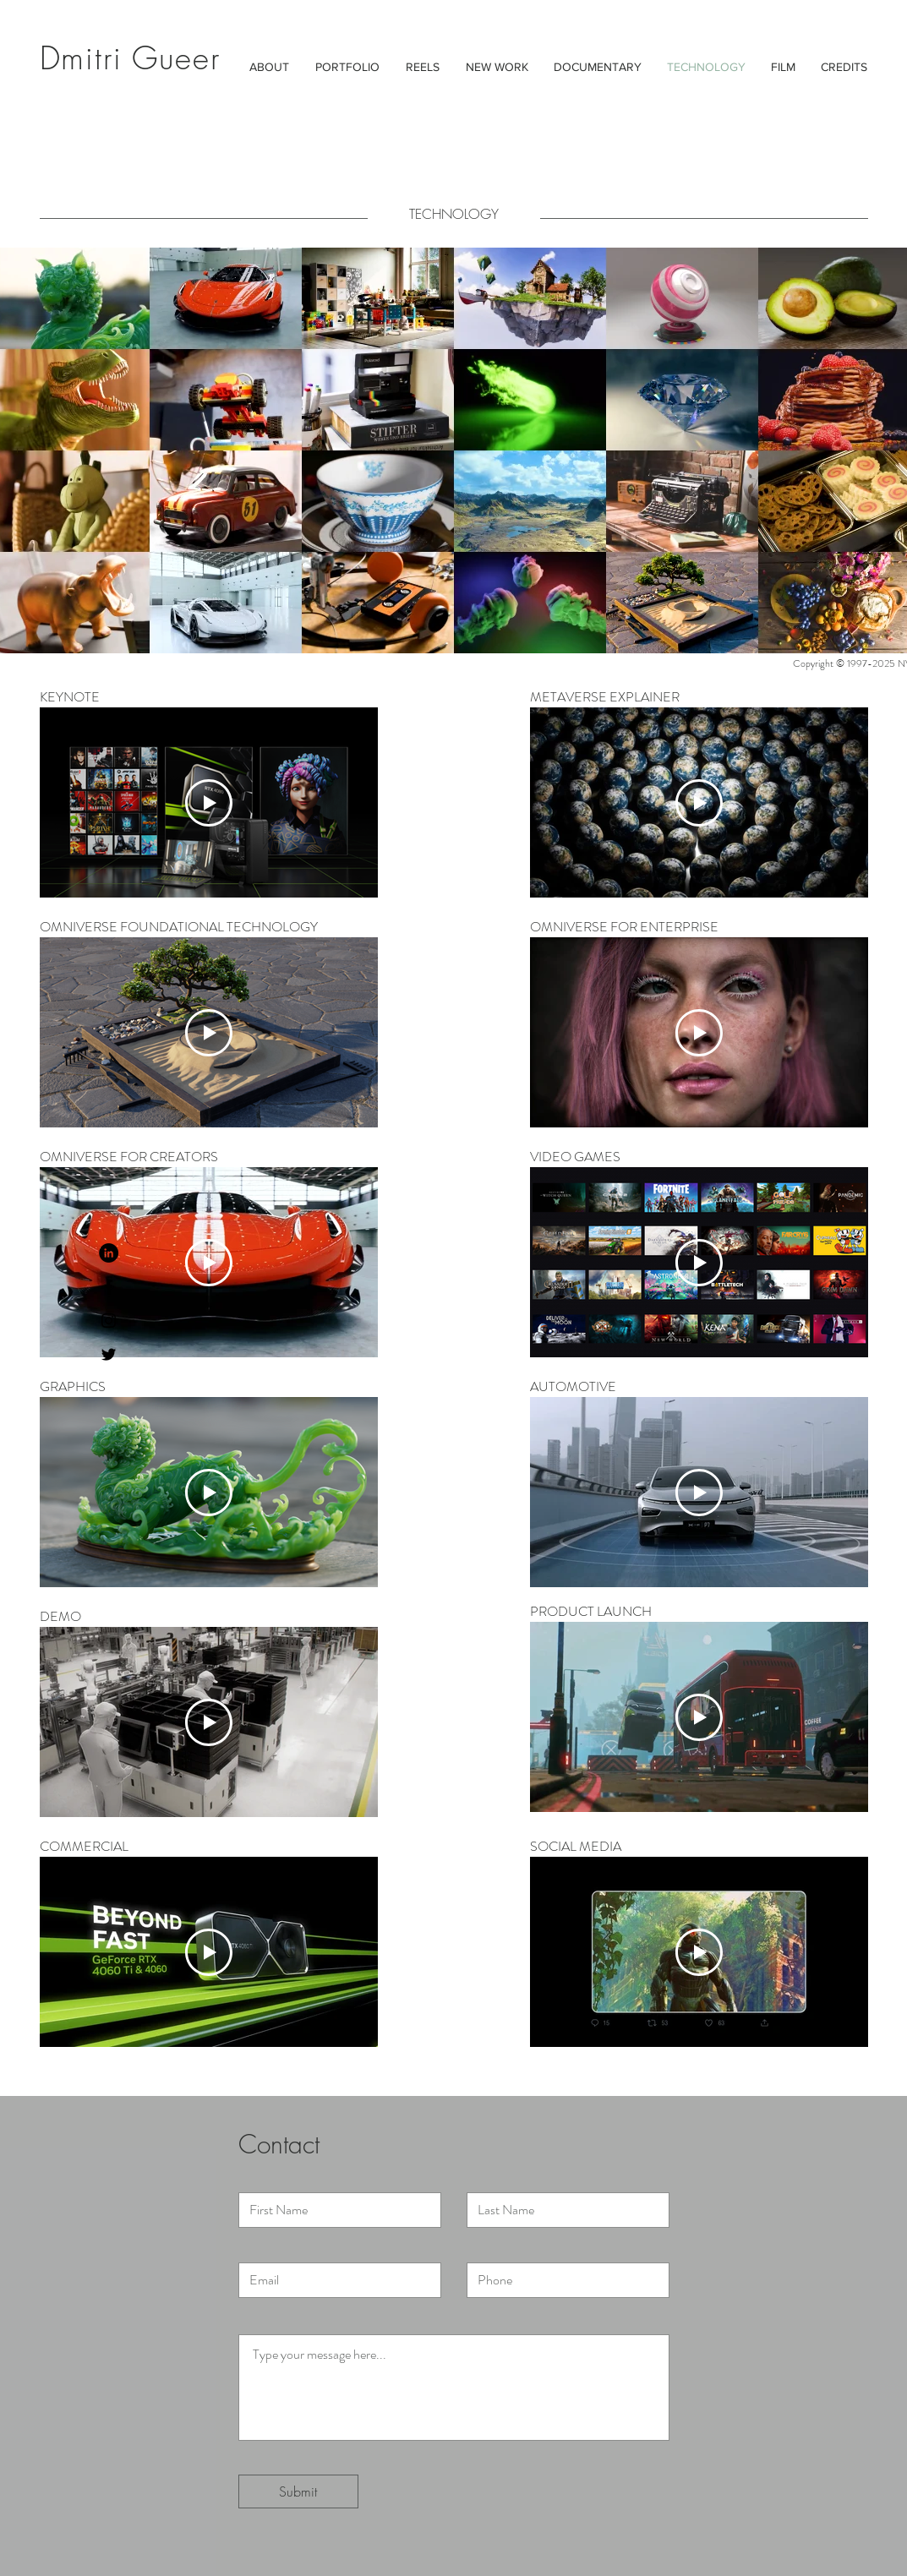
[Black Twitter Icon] (108, 1354)
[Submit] (298, 2491)
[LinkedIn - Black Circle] (108, 1253)
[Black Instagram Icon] (108, 1320)
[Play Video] (208, 803)
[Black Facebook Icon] (108, 1286)
